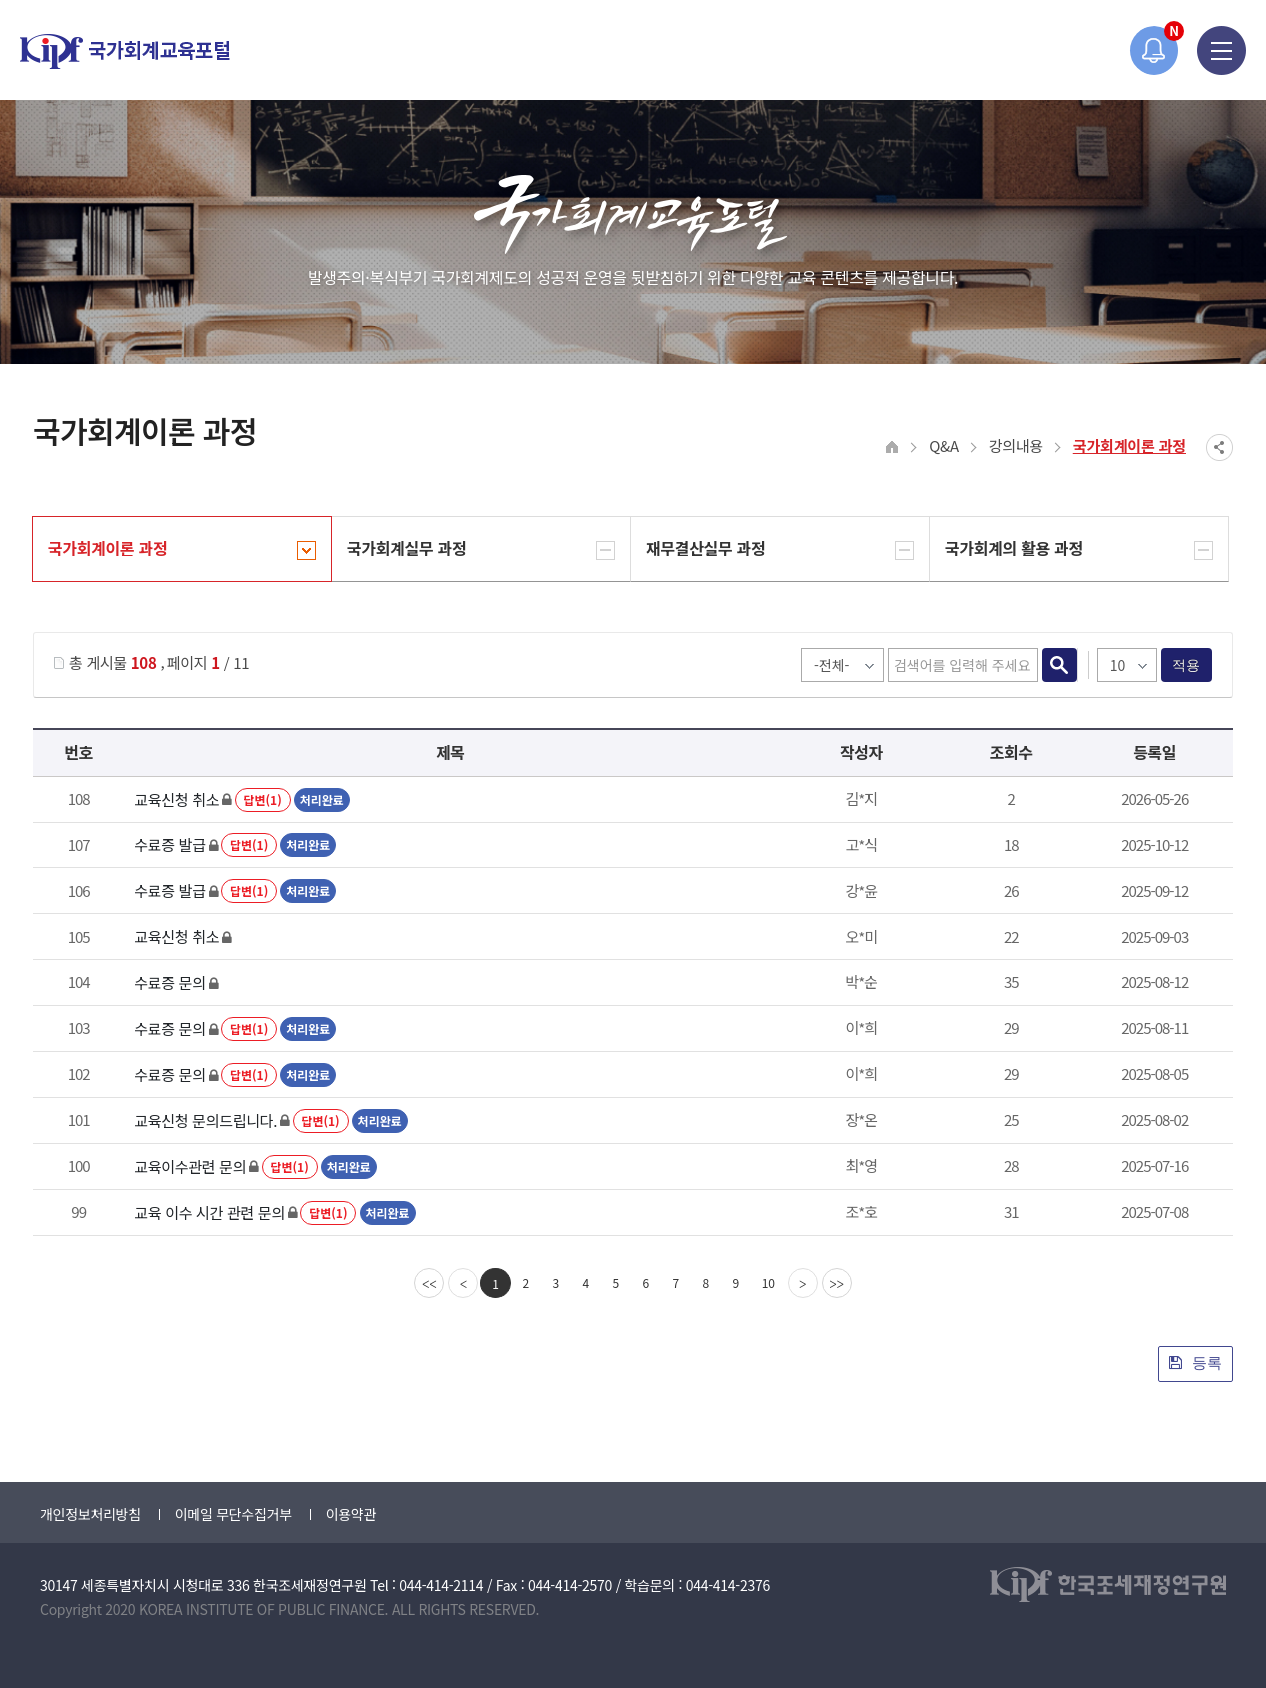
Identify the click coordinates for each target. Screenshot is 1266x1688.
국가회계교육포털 (125, 51)
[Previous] (463, 1283)
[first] (429, 1283)
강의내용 (1016, 445)
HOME (892, 447)
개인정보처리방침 (90, 1514)
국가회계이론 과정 (1129, 445)
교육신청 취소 (176, 799)
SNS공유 (1219, 447)
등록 (1195, 1362)
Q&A (944, 445)
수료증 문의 (169, 982)
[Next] (803, 1283)
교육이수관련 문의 (190, 1166)
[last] (837, 1283)
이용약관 (351, 1514)
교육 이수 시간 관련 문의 (209, 1212)
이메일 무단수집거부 (233, 1514)
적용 (1186, 665)
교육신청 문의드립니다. (205, 1120)
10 (768, 1282)
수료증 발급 (169, 844)
